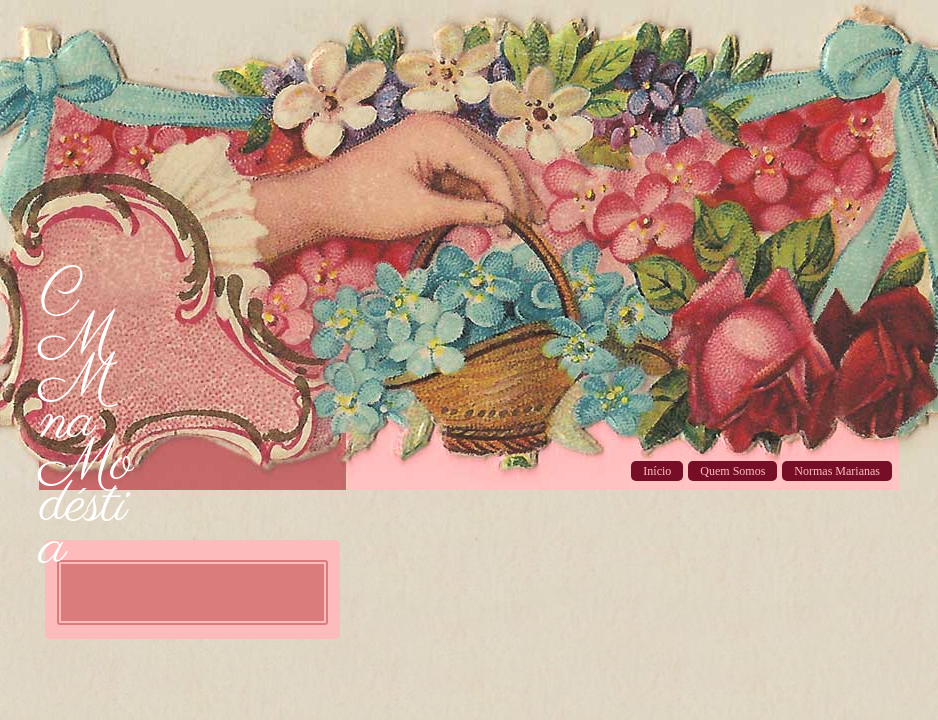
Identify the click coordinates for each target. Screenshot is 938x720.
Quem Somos (732, 471)
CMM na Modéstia (86, 422)
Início (657, 471)
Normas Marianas (837, 471)
